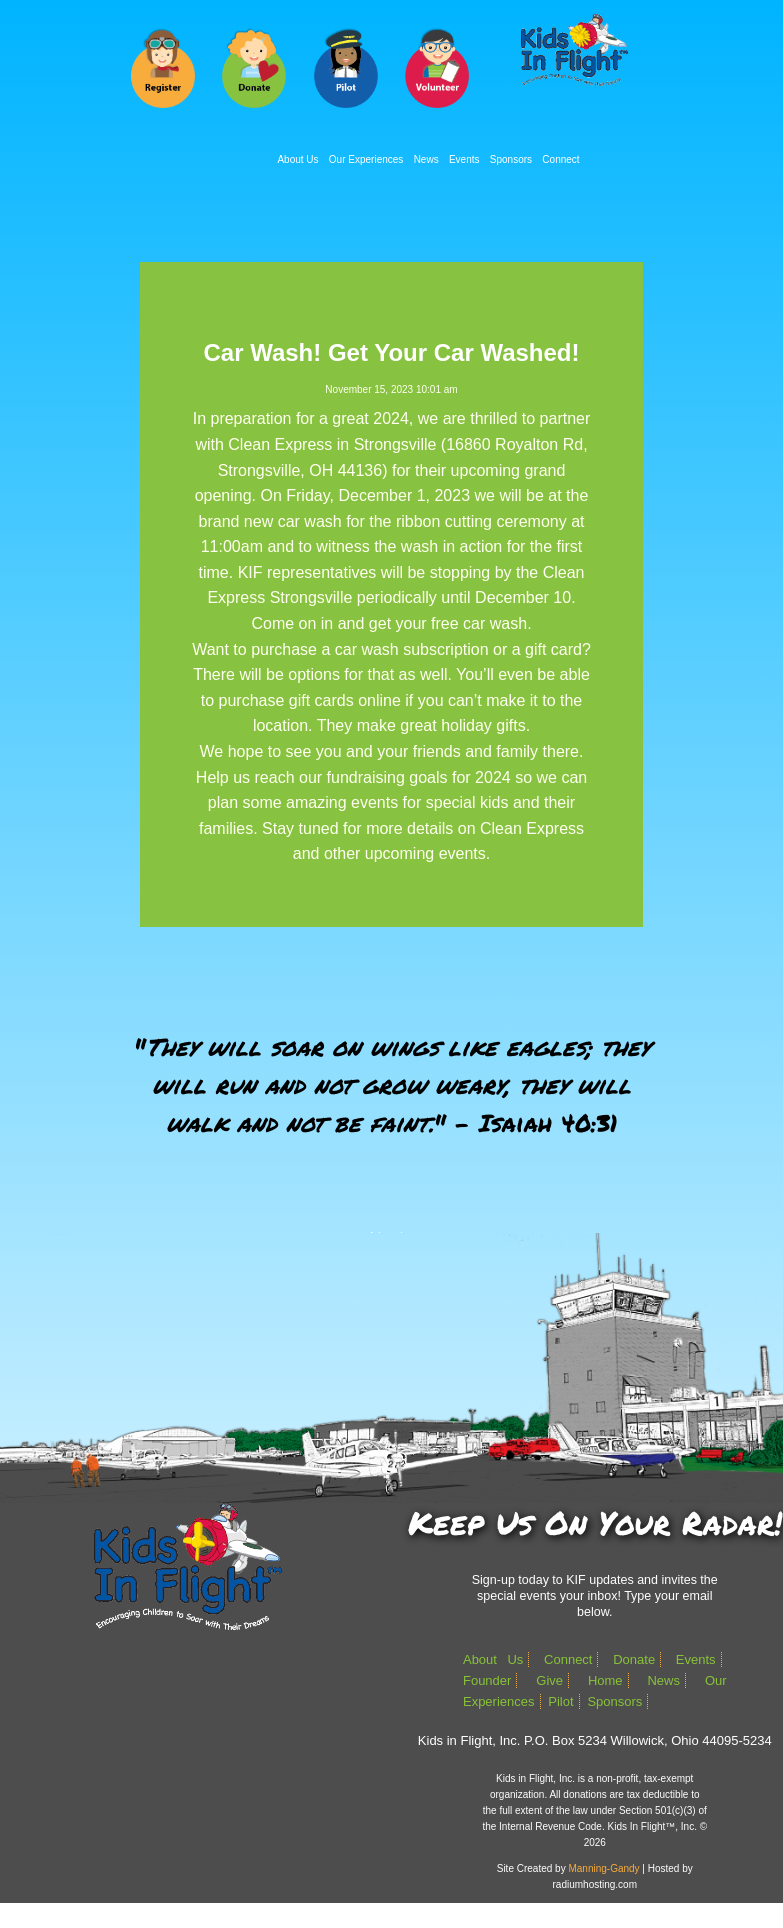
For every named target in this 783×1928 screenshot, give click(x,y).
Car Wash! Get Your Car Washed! (391, 352)
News (426, 159)
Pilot (560, 1701)
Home (605, 1680)
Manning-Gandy (603, 1868)
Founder (487, 1680)
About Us (297, 159)
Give (549, 1680)
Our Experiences (366, 159)
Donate (634, 1659)
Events (464, 159)
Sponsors (511, 159)
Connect (560, 159)
